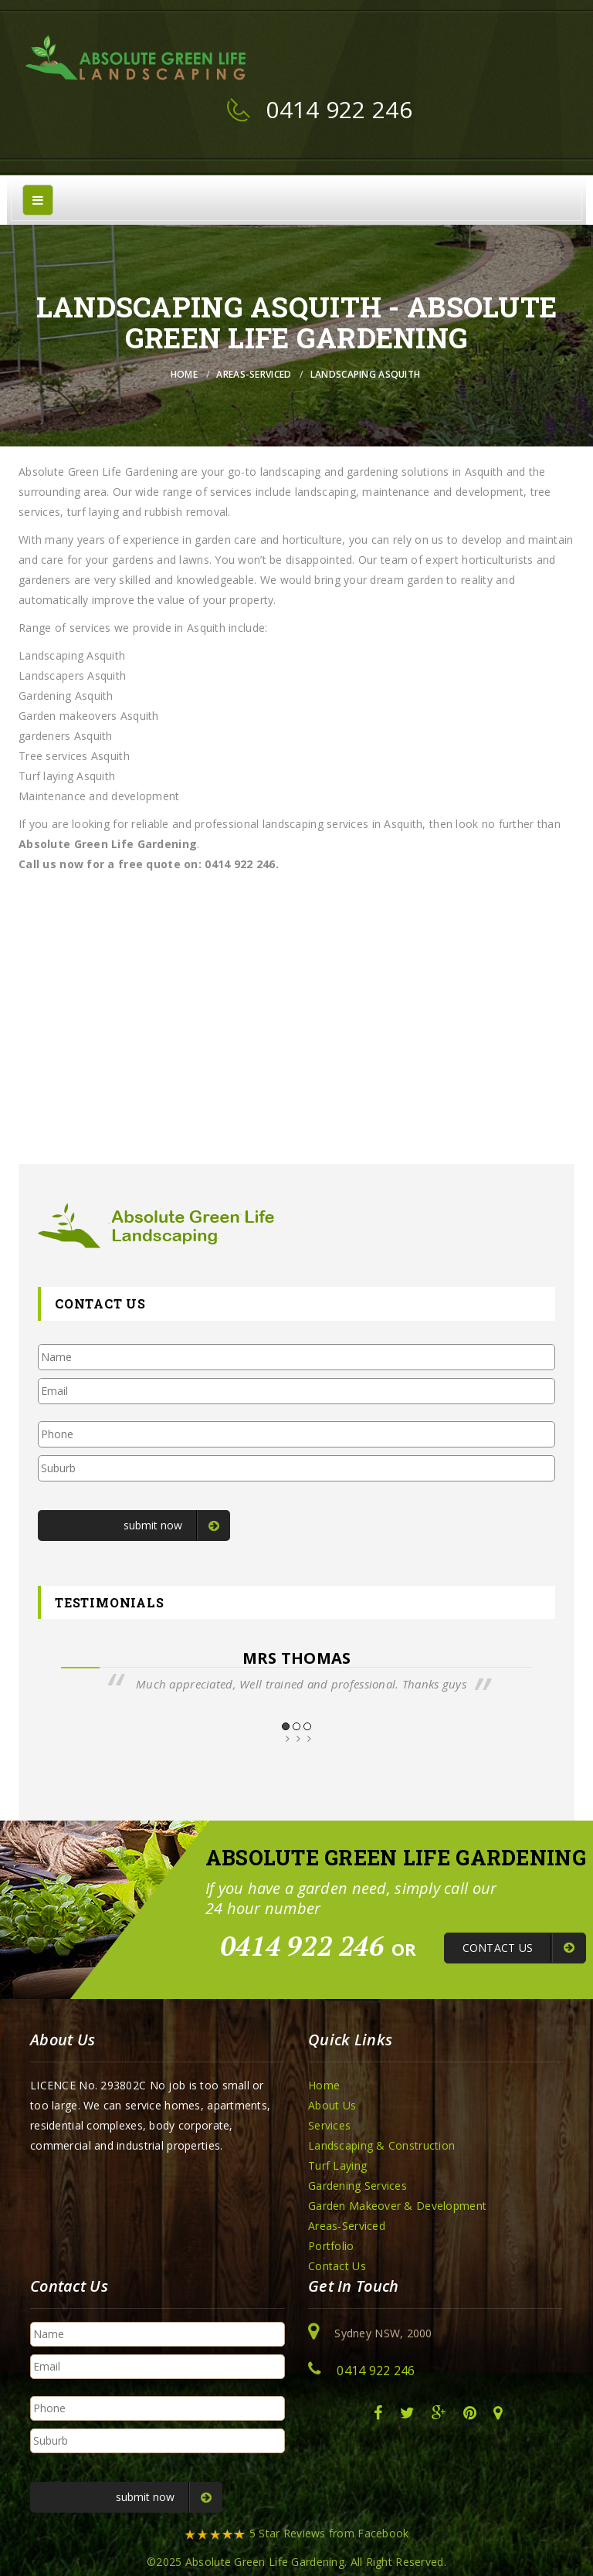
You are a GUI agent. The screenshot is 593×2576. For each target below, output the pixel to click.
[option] (296, 1671)
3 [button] (307, 1726)
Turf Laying (337, 2165)
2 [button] (296, 1726)
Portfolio (331, 2245)
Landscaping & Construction (381, 2145)
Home (184, 374)
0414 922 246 (339, 109)
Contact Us (337, 2266)
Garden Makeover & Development (397, 2205)
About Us (332, 2105)
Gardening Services (357, 2185)
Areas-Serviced (253, 374)
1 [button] (286, 1726)
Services (329, 2125)
